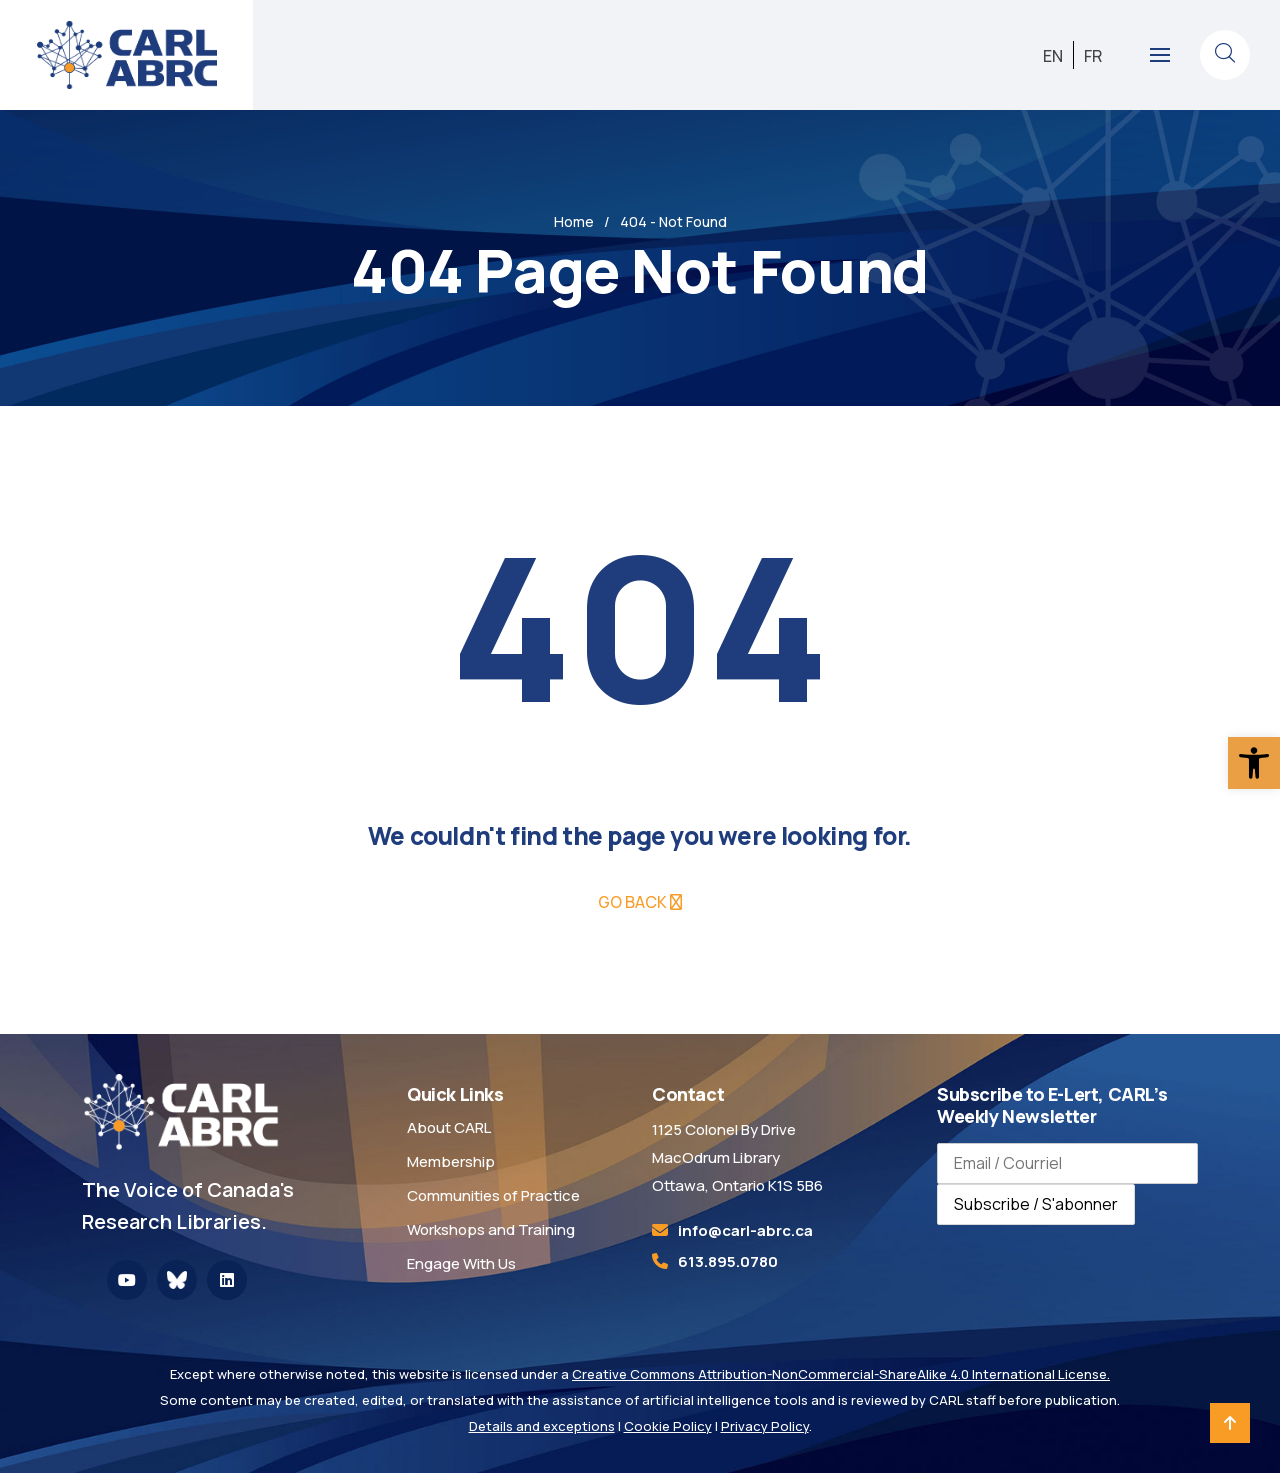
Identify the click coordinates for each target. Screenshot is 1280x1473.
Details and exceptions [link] (542, 1426)
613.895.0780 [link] (728, 1261)
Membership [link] (451, 1161)
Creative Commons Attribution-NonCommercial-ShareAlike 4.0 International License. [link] (841, 1374)
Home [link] (574, 221)
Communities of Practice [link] (493, 1195)
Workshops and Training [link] (491, 1229)
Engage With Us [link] (461, 1263)
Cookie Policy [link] (668, 1426)
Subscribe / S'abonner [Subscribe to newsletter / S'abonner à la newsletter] (1036, 1204)
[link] (1254, 763)
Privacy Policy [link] (765, 1426)
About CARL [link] (449, 1127)
